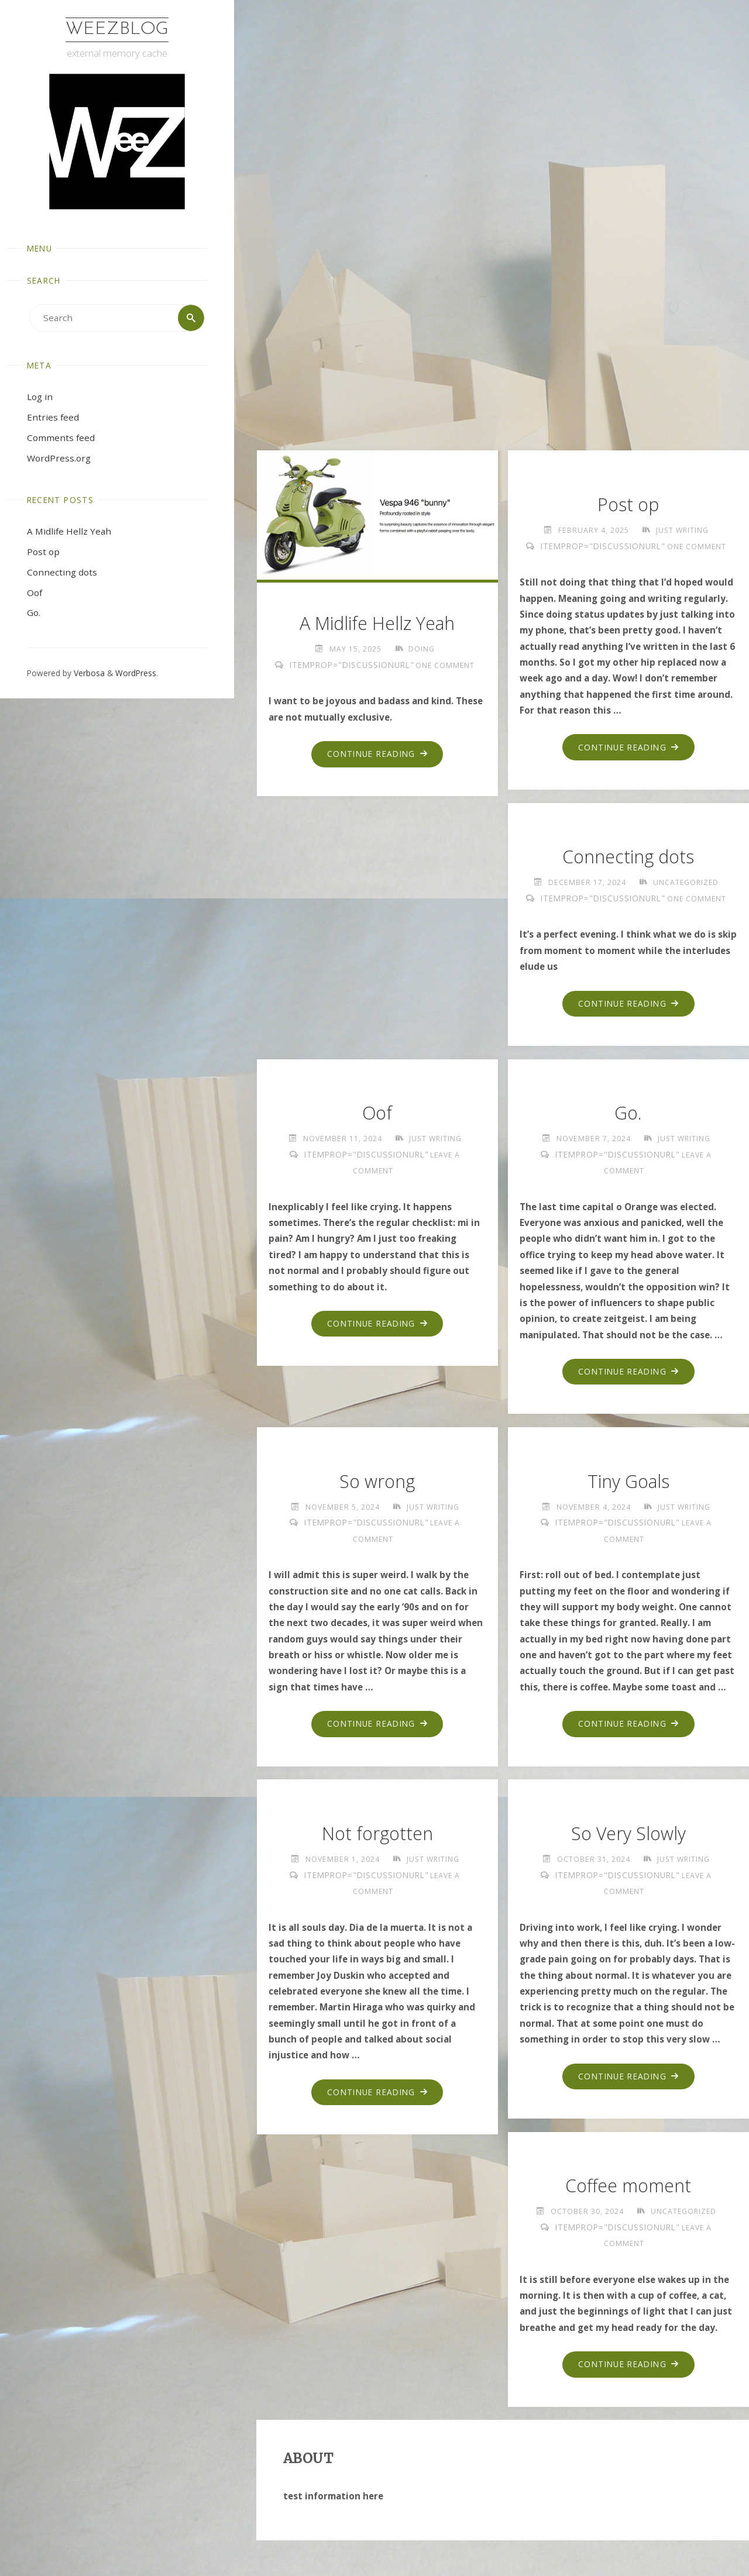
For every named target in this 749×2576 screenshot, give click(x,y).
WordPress (135, 673)
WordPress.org (59, 458)
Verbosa (88, 673)
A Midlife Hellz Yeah (69, 531)
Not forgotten (377, 1833)
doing (421, 649)
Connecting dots (62, 572)
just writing (682, 530)
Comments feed (61, 437)
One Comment (445, 665)
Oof (34, 592)
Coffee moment (628, 2186)
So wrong (377, 1481)
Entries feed (53, 417)
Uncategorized (685, 882)
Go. (33, 613)
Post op (43, 551)
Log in (40, 396)
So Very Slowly (628, 1833)
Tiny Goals (628, 1481)
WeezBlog (117, 29)
